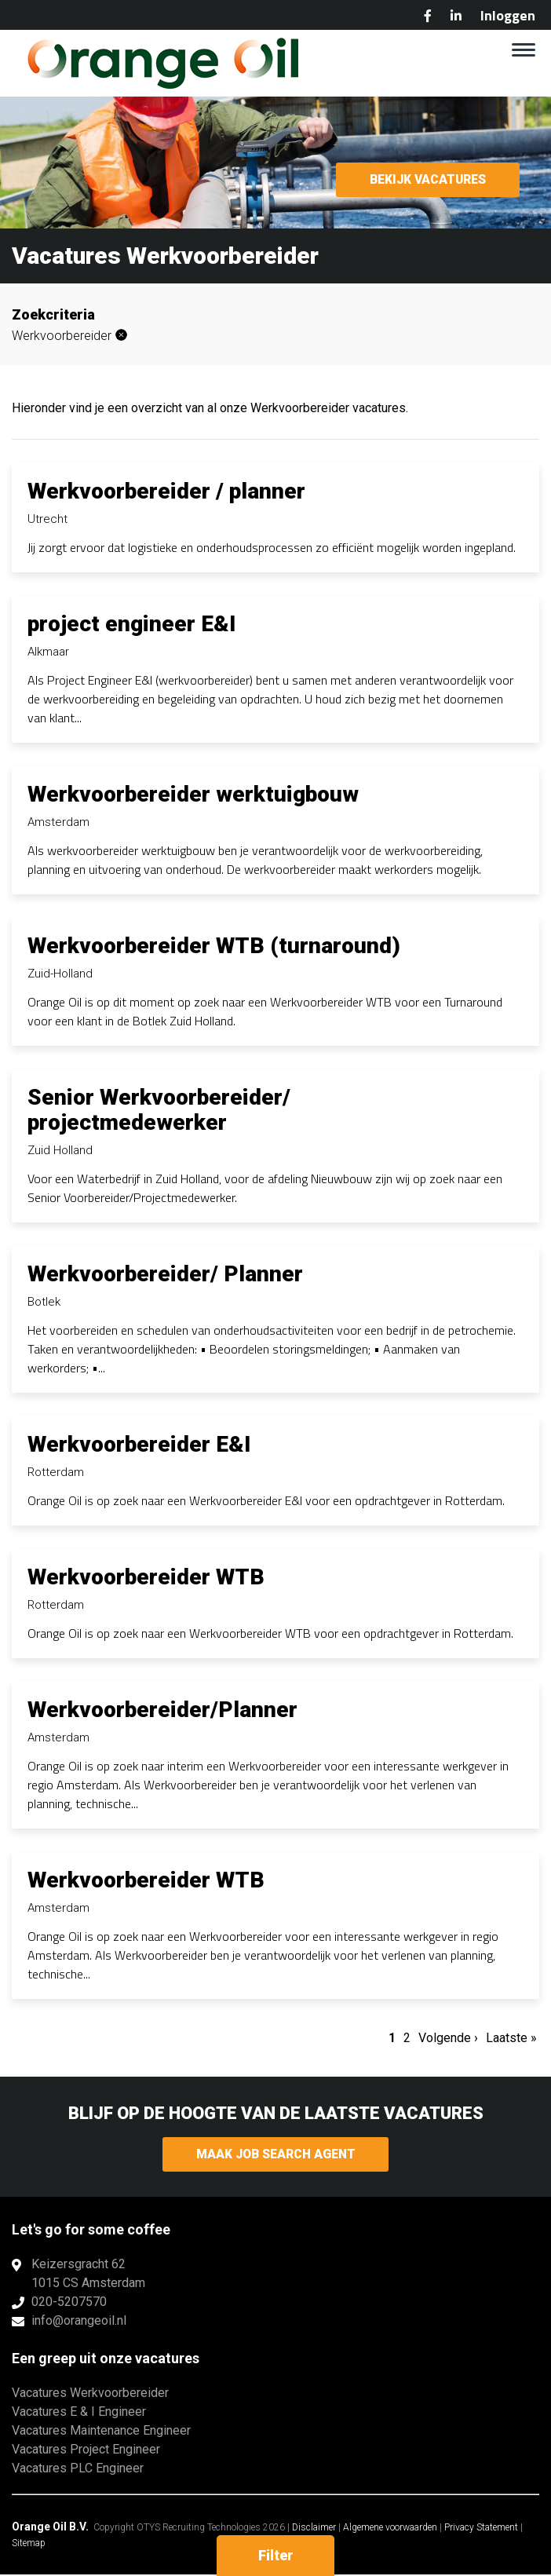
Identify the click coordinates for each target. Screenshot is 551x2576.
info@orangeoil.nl (78, 2322)
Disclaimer (314, 2528)
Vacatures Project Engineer (86, 2450)
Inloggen (507, 15)
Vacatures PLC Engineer (78, 2469)
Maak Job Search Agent (276, 2154)
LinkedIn (456, 16)
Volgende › (448, 2037)
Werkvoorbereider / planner (166, 491)
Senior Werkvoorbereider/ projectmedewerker (158, 1109)
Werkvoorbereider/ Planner (165, 1274)
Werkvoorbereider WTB (146, 1577)
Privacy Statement (481, 2528)
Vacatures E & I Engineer (79, 2413)
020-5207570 (69, 2303)
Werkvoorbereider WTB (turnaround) (213, 946)
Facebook (428, 16)
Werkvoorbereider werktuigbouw (193, 794)
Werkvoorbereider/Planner (162, 1710)
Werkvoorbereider (61, 335)
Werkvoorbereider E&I (138, 1444)
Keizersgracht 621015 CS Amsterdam (88, 2275)
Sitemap (29, 2544)
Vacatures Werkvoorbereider (90, 2394)
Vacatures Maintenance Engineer (101, 2431)
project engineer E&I (131, 624)
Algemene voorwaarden (390, 2528)
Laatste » (511, 2037)
